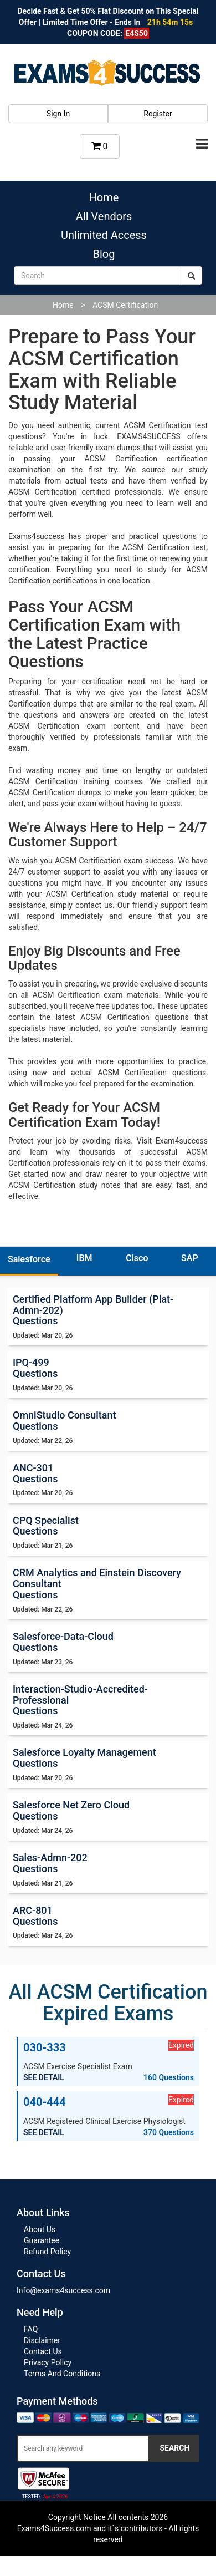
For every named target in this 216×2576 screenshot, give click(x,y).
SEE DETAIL (43, 2077)
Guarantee (41, 2240)
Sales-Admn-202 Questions (50, 1863)
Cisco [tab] (137, 1258)
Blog (104, 254)
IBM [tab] (84, 1258)
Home (104, 197)
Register (157, 113)
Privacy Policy (47, 2362)
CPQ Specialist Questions (46, 1526)
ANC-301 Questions (35, 1473)
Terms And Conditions (62, 2373)
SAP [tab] (189, 1258)
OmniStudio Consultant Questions (64, 1420)
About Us (39, 2229)
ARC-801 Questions (35, 1915)
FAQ (31, 2329)
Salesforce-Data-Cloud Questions (63, 1641)
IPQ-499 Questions (35, 1367)
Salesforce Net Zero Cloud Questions (71, 1810)
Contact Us (43, 2351)
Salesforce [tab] (29, 1259)
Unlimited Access (104, 235)
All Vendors (104, 216)
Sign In (58, 113)
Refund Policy (47, 2251)
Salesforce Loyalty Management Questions (84, 1757)
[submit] (191, 275)
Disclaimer (42, 2340)
